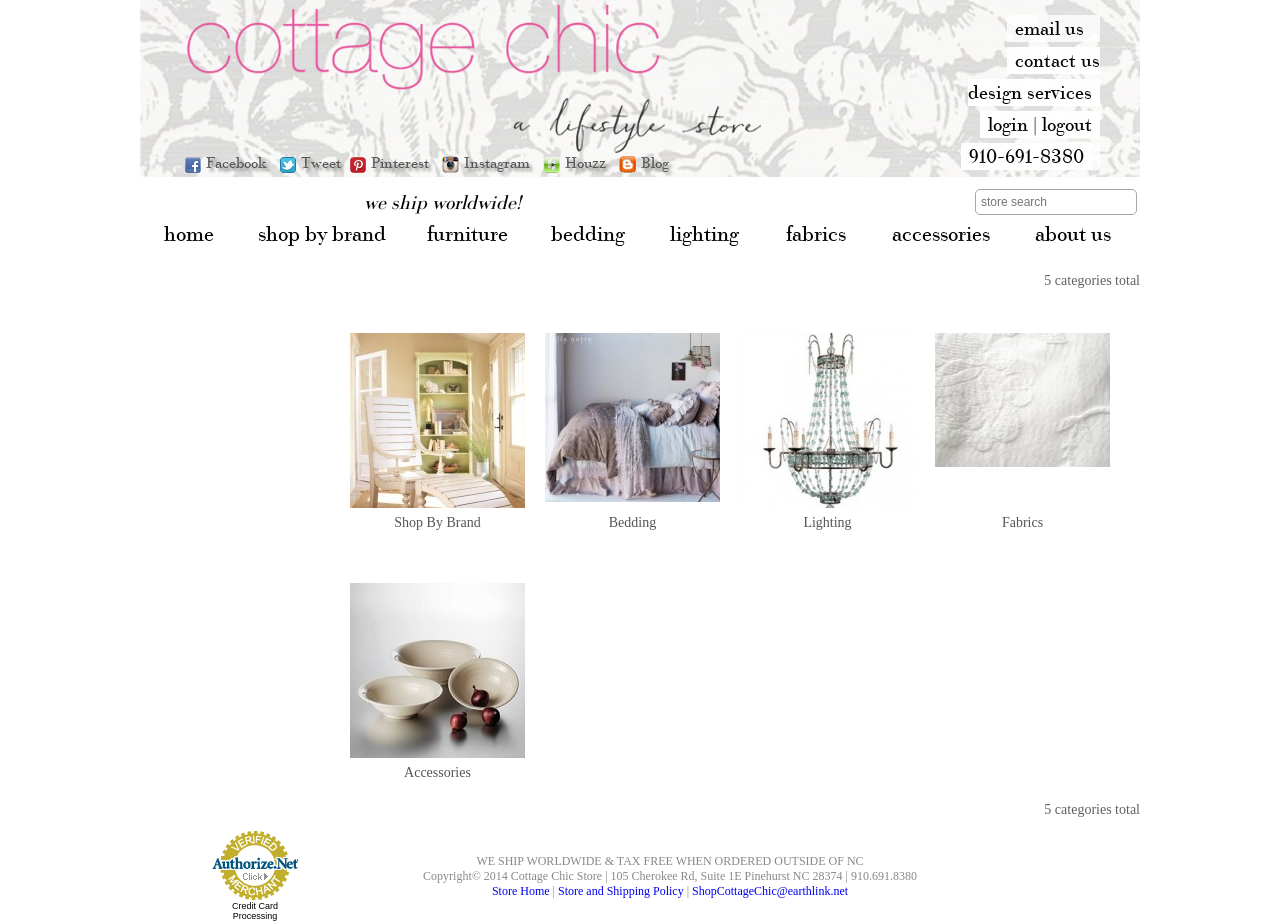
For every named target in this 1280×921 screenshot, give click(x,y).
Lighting (827, 522)
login (1008, 124)
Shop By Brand (437, 522)
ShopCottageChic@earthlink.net (770, 891)
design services (1030, 92)
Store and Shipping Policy (621, 891)
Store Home (521, 891)
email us (1049, 28)
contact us (1057, 60)
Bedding (632, 522)
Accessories (437, 772)
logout (1067, 124)
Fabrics (1022, 522)
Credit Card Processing (255, 911)
